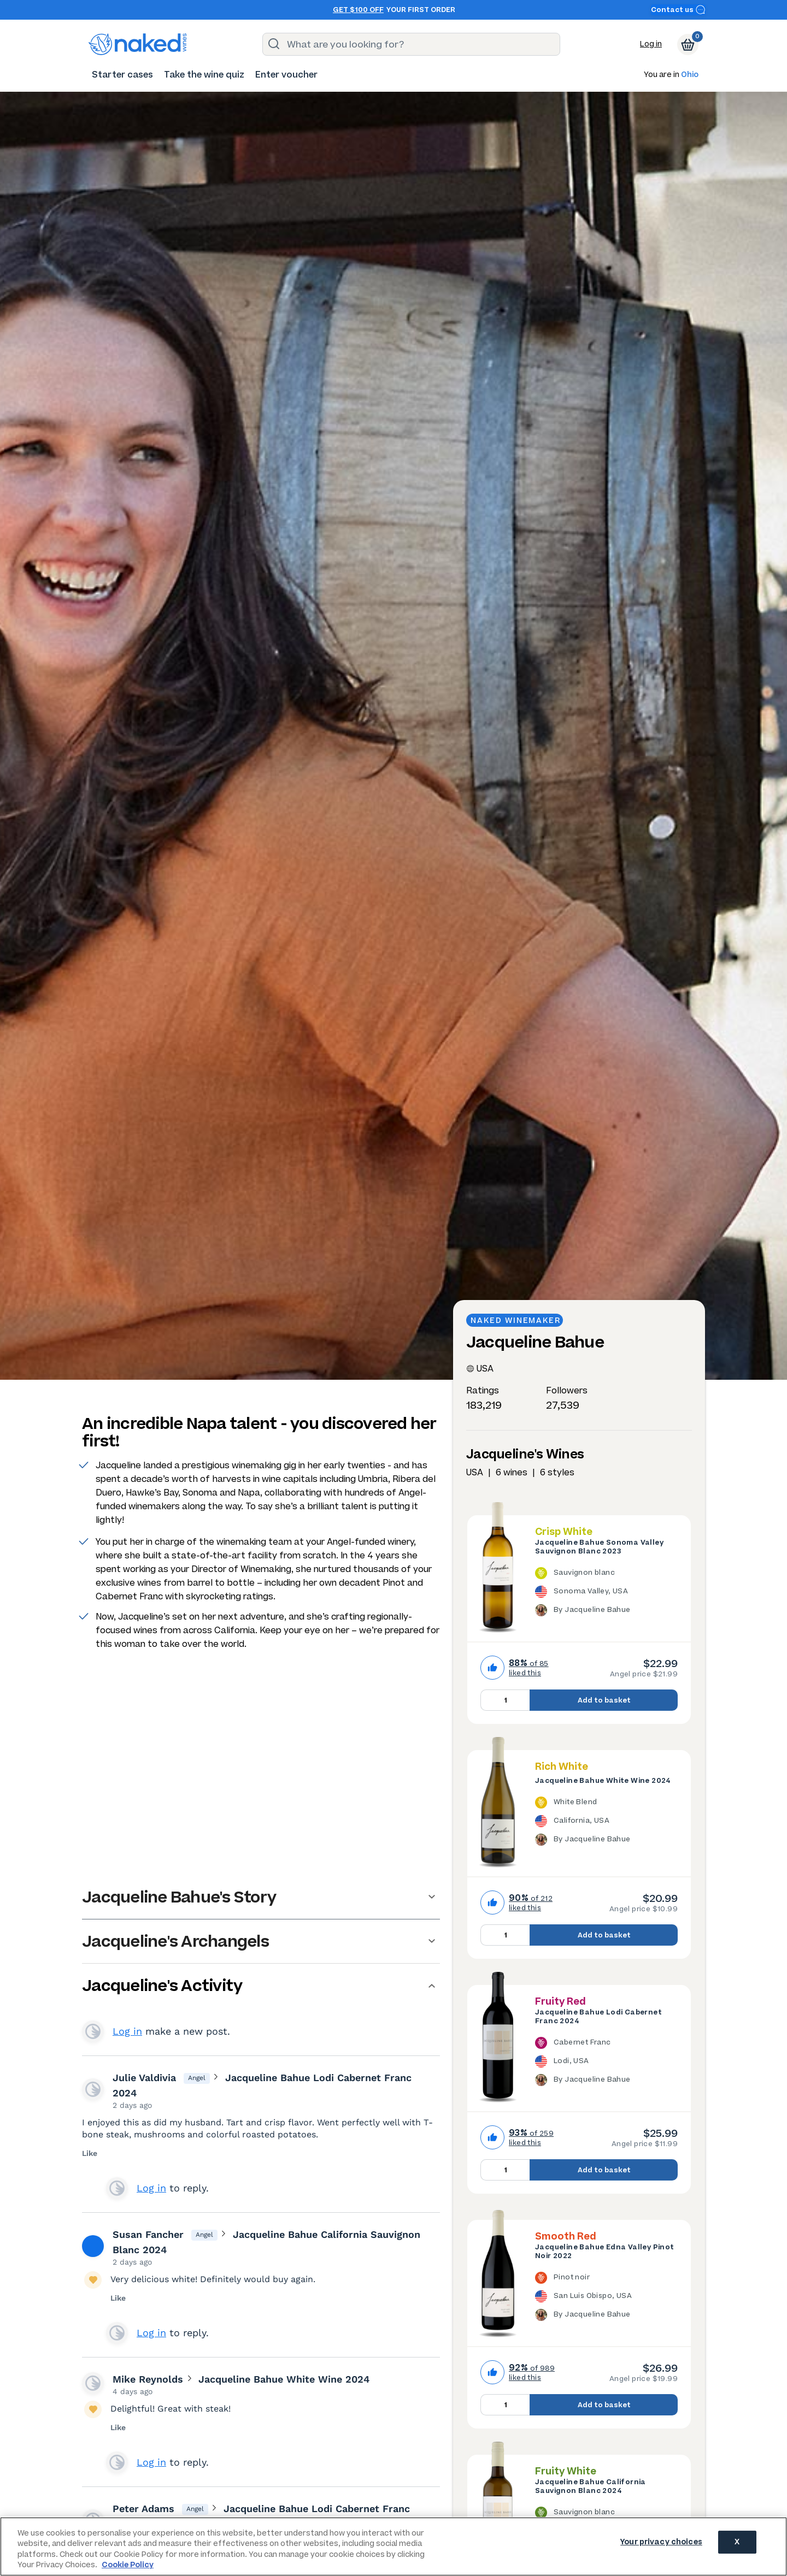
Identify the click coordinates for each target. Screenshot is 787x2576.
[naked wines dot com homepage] (138, 44)
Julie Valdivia (144, 2077)
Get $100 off (358, 9)
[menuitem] (122, 74)
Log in (651, 44)
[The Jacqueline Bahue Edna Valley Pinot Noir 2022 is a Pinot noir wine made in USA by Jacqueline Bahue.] (606, 2298)
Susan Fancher (148, 2234)
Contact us (678, 9)
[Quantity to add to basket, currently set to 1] (505, 1700)
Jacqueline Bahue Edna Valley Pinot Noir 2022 (604, 2251)
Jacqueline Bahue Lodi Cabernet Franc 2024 (598, 2016)
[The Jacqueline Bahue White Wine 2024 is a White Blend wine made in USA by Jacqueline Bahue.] (606, 1823)
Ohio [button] (689, 75)
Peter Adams (143, 2508)
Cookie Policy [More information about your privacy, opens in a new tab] (128, 2564)
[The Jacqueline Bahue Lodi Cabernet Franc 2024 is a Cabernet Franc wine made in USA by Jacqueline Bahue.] (606, 2063)
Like (89, 2153)
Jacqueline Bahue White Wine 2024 (603, 1780)
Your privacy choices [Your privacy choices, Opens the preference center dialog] (661, 2545)
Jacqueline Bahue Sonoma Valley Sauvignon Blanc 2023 (599, 1547)
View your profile (93, 2031)
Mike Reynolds (148, 2379)
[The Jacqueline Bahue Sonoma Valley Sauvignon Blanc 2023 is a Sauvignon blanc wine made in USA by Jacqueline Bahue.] (606, 1593)
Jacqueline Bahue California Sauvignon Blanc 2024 (590, 2486)
